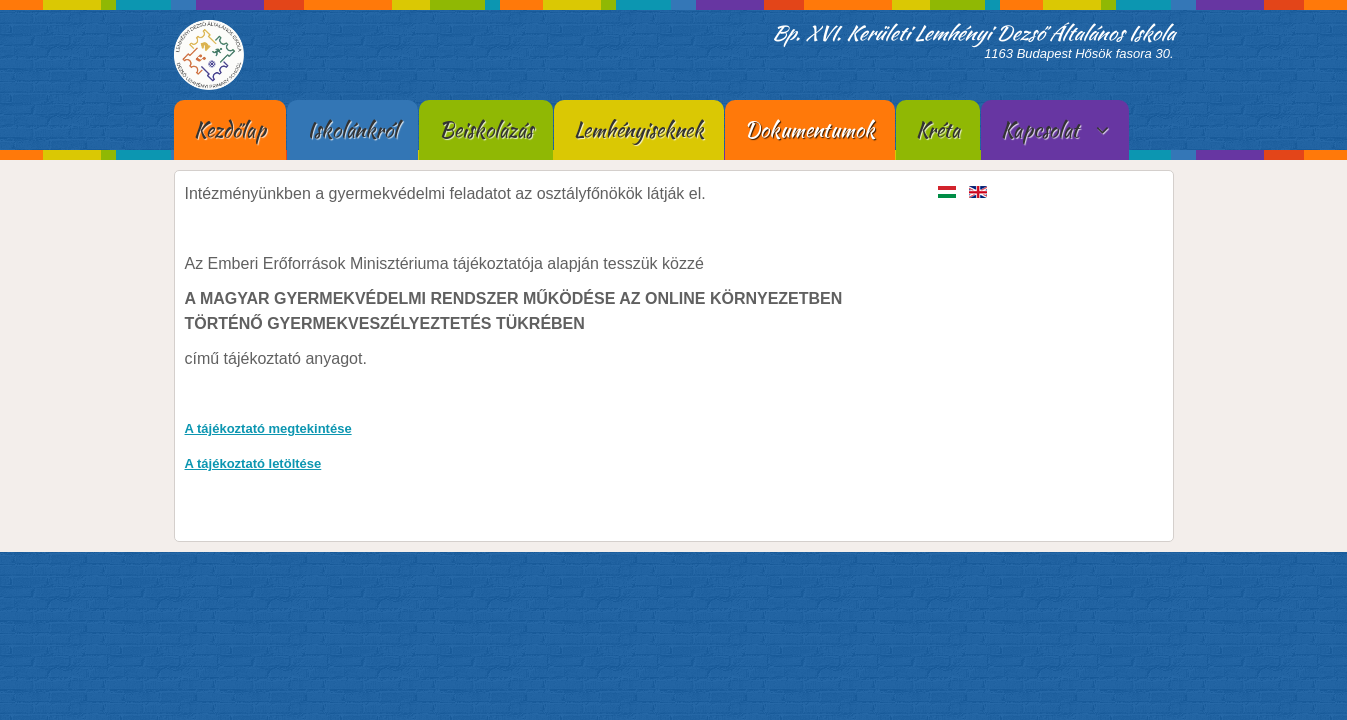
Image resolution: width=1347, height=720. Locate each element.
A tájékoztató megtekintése (268, 428)
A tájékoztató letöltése (253, 463)
